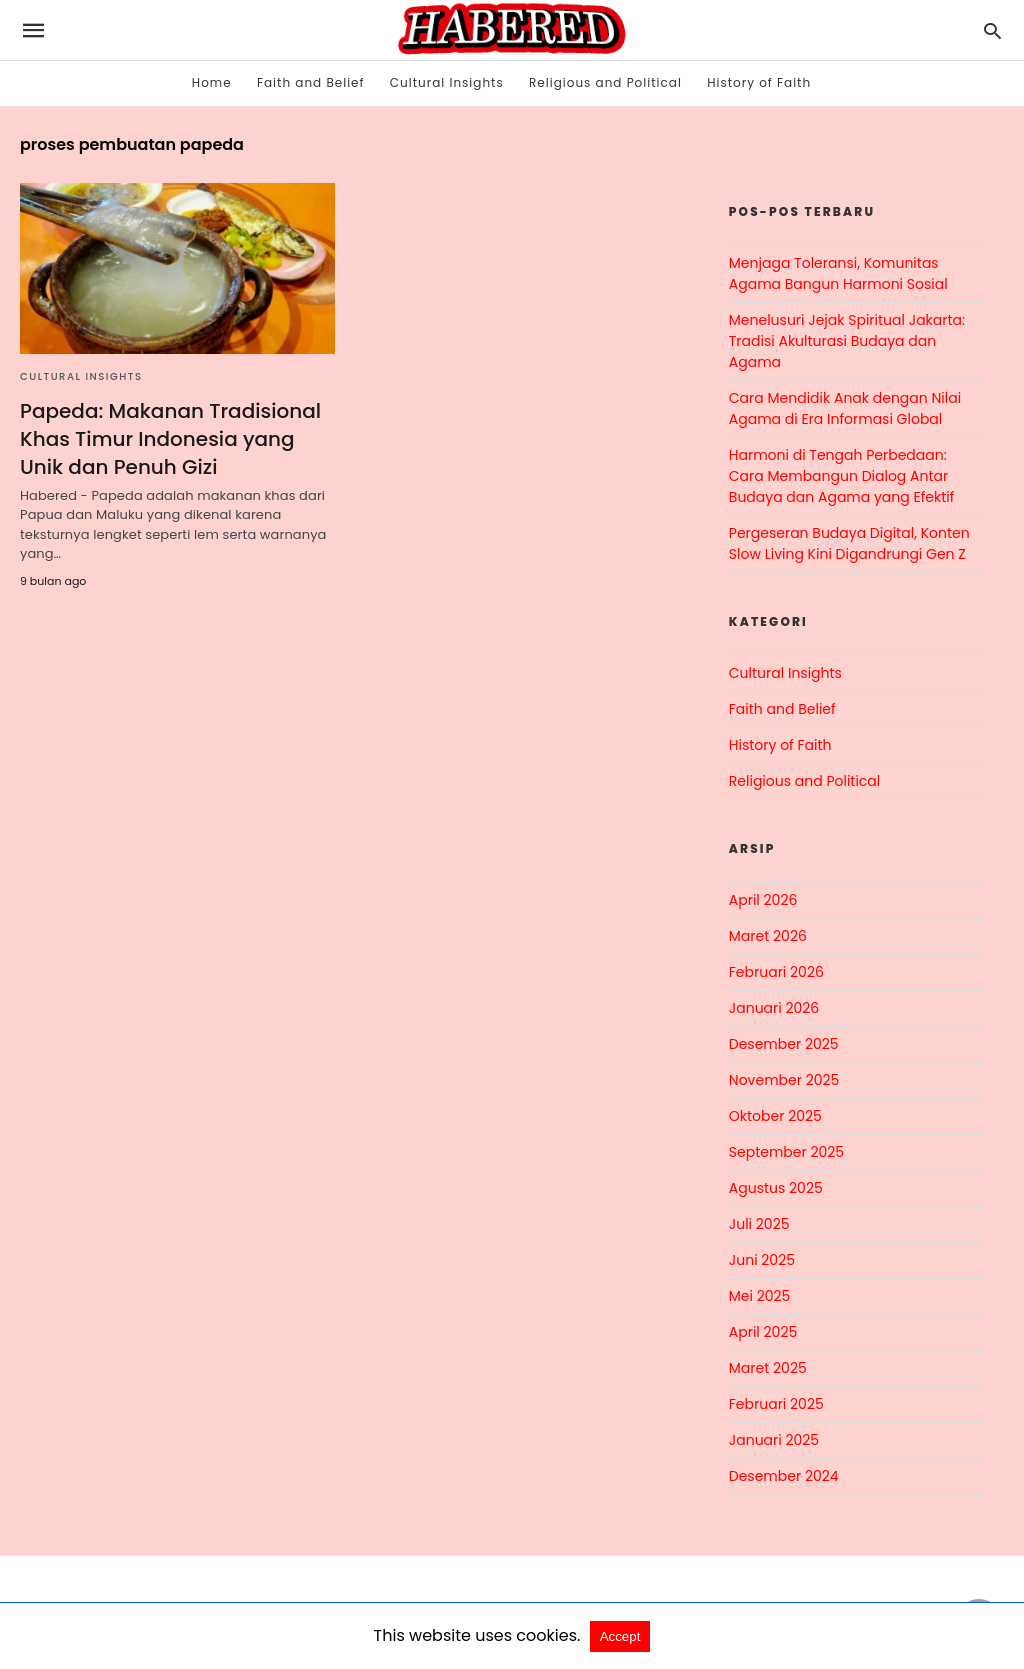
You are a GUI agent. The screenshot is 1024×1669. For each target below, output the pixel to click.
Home (212, 82)
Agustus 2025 (776, 1188)
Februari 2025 (776, 1404)
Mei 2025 (760, 1296)
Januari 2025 (774, 1440)
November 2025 (784, 1080)
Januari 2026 (774, 1008)
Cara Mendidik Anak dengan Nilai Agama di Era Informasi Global (845, 408)
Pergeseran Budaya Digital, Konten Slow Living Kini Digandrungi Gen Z (849, 543)
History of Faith (759, 82)
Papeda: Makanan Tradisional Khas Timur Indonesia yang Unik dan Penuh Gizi (170, 439)
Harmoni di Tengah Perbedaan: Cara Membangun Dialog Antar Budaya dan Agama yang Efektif (842, 476)
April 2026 (763, 900)
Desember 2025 (784, 1044)
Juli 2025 (759, 1224)
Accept (620, 1636)
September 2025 (786, 1152)
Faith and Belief (311, 82)
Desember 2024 (784, 1476)
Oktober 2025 (775, 1116)
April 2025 (763, 1332)
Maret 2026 (768, 936)
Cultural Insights (447, 82)
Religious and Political (605, 82)
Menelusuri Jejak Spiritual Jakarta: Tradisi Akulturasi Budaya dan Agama (847, 341)
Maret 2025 (768, 1368)
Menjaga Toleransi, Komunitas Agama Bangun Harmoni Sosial (838, 273)
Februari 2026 (776, 972)
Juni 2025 (762, 1260)
